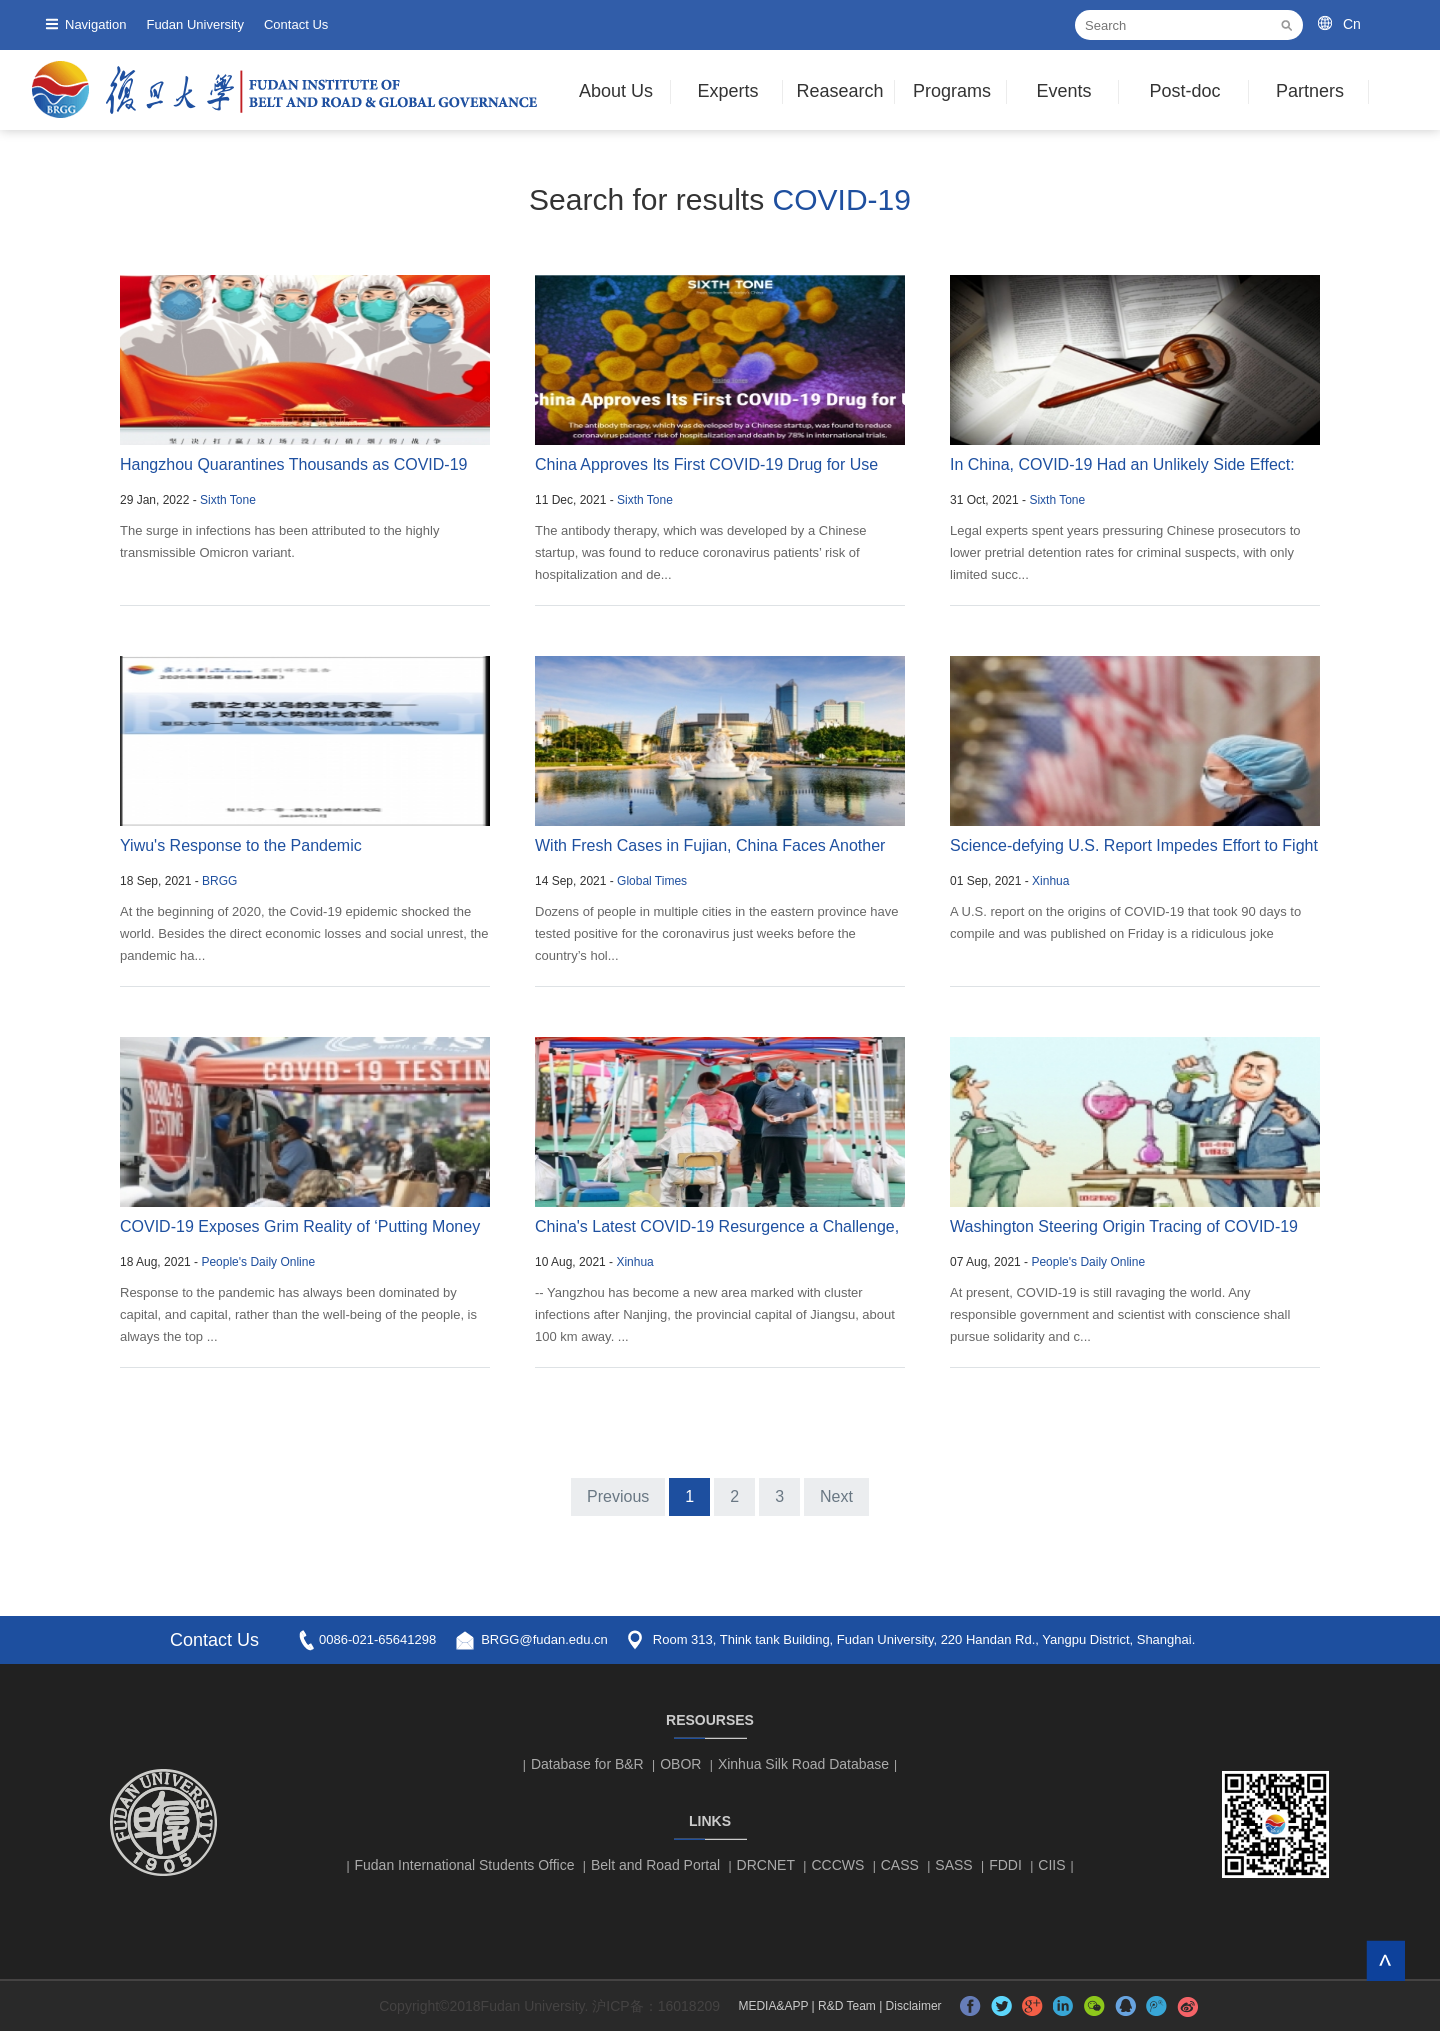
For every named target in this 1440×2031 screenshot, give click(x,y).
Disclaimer (914, 2006)
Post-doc (1184, 91)
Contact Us (296, 24)
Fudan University (195, 24)
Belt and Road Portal (655, 1865)
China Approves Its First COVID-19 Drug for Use (706, 464)
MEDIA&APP (773, 2006)
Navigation (95, 24)
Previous (618, 1496)
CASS (900, 1865)
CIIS (1051, 1865)
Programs (952, 91)
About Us (616, 91)
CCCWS (837, 1865)
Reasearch (839, 91)
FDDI (1005, 1865)
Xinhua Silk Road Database (803, 1764)
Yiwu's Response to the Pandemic (241, 845)
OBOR (680, 1764)
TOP (1385, 1960)
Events (1063, 91)
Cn (1352, 24)
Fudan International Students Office (465, 1865)
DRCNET (766, 1865)
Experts (727, 91)
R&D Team (847, 2006)
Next (836, 1496)
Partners (1310, 91)
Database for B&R (587, 1764)
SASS (953, 1865)
